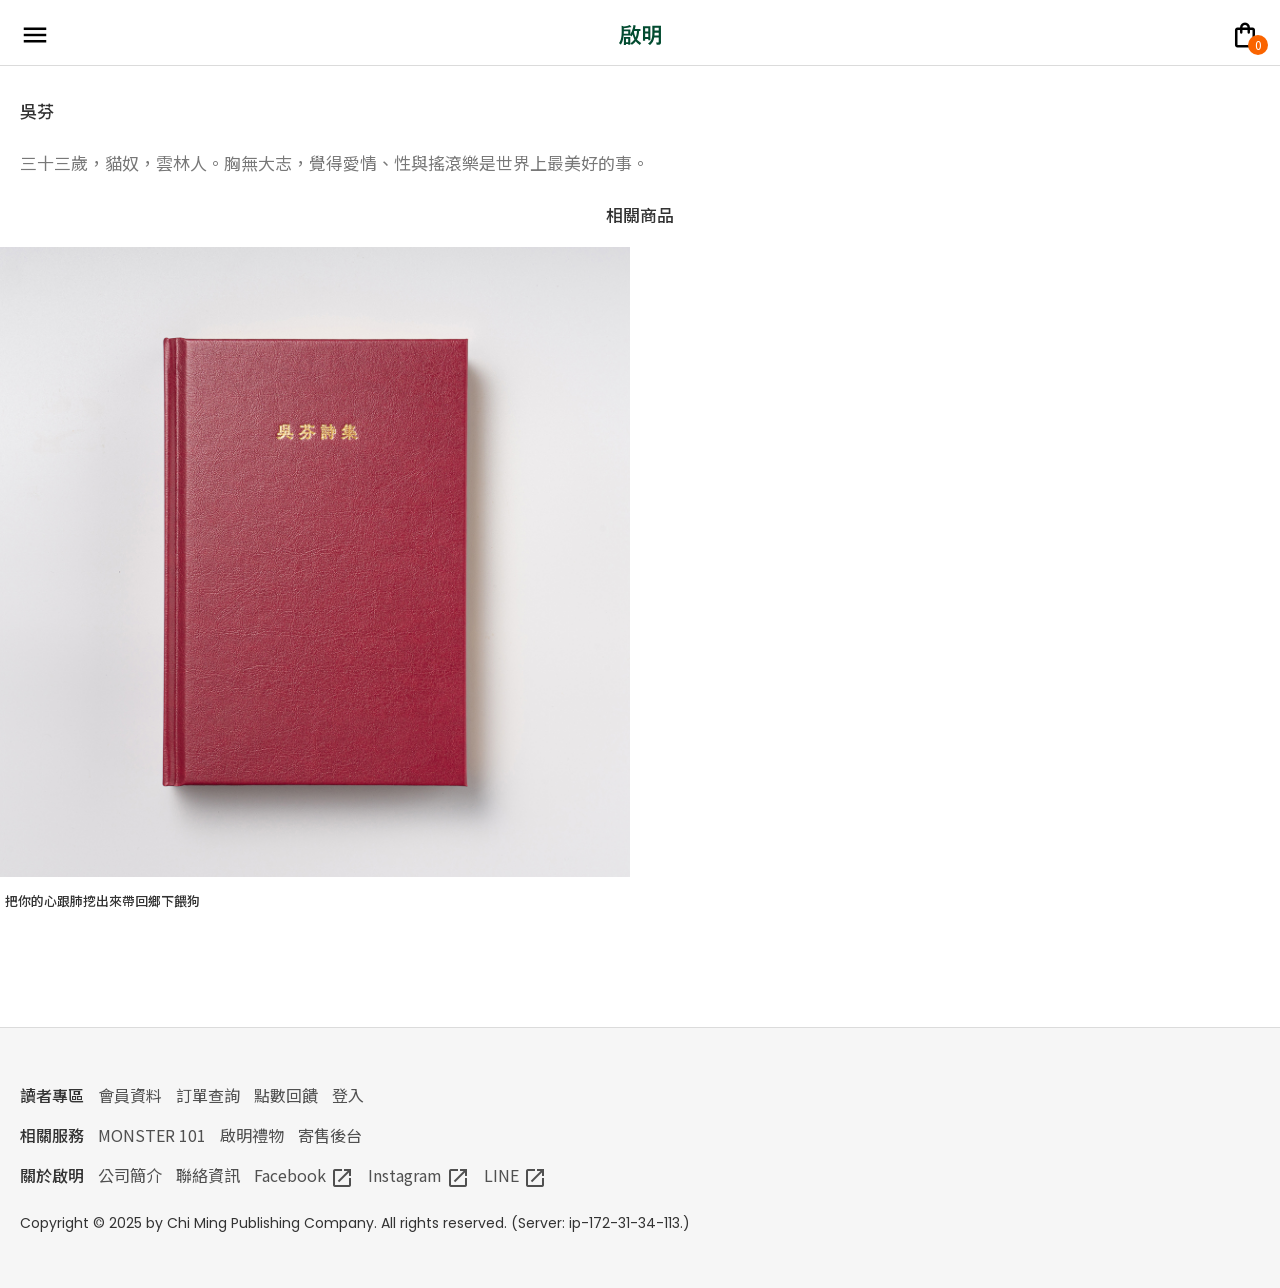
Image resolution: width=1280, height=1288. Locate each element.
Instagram (419, 1175)
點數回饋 (286, 1095)
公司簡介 (130, 1175)
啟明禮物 (252, 1135)
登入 (348, 1095)
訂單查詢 (208, 1095)
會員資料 (130, 1095)
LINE (515, 1175)
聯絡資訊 (208, 1175)
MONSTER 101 (152, 1135)
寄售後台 (330, 1135)
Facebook (304, 1175)
